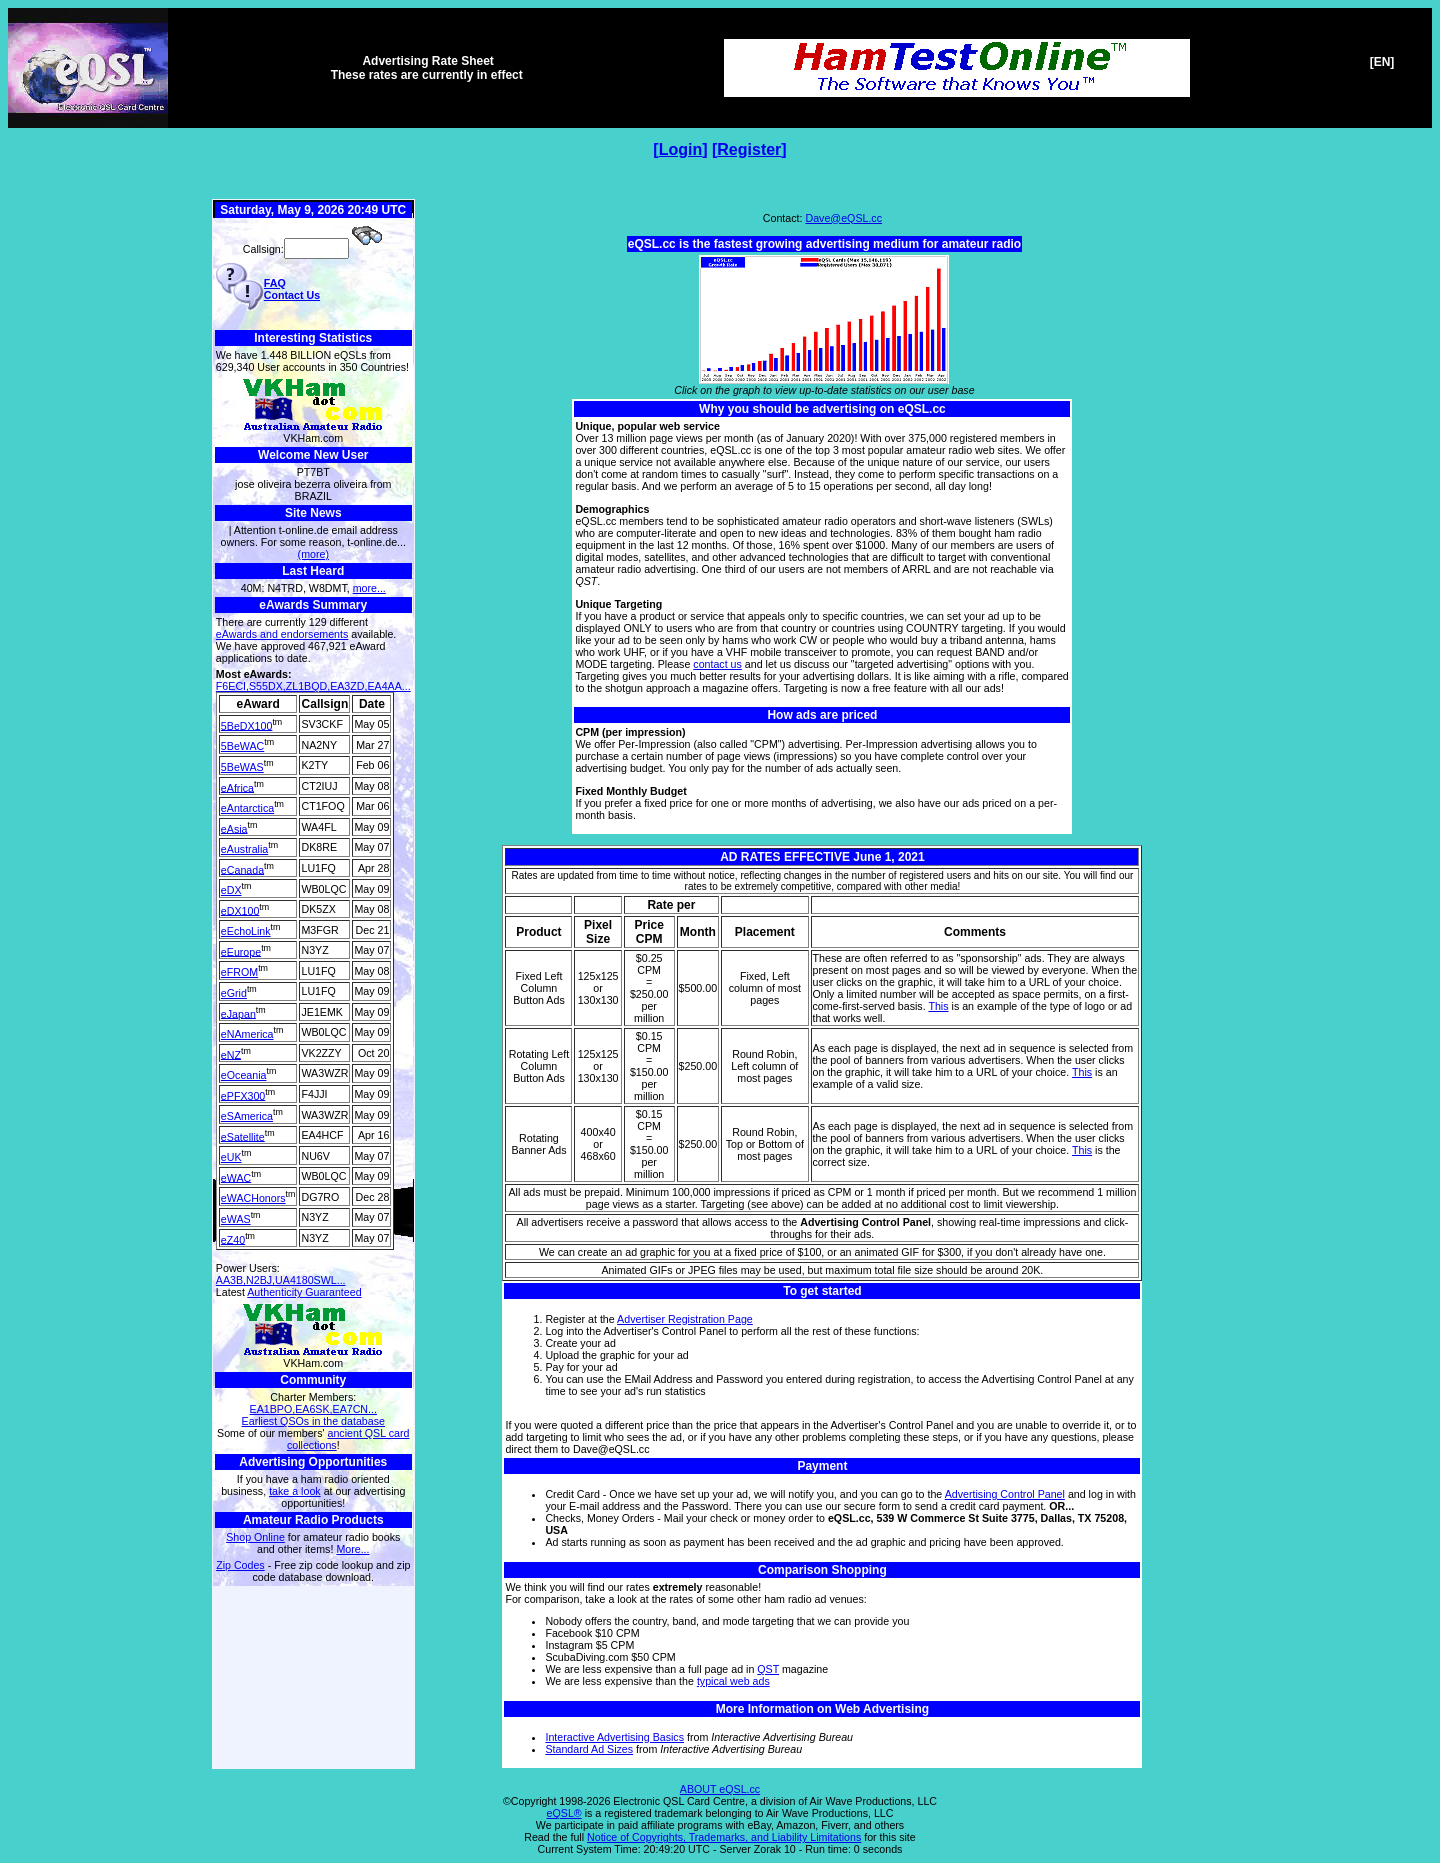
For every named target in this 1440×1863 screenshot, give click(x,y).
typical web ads (733, 1681)
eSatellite (243, 1136)
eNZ (231, 1054)
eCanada (242, 869)
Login (681, 149)
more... (369, 588)
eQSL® (564, 1813)
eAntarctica (247, 808)
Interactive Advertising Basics (614, 1737)
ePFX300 (243, 1095)
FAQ (275, 283)
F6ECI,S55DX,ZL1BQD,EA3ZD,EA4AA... (313, 686)
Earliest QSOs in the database (313, 1421)
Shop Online (255, 1537)
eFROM (239, 972)
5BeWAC (242, 746)
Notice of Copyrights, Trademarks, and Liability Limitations (724, 1837)
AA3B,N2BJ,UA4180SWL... (281, 1280)
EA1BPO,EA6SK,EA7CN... (313, 1409)
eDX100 (240, 910)
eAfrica (237, 787)
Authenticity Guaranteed (304, 1292)
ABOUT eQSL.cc (720, 1789)
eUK (231, 1157)
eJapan (238, 1013)
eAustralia (244, 849)
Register (749, 149)
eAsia (234, 828)
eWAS (236, 1219)
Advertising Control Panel (1005, 1494)
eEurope (241, 951)
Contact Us (292, 295)
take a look (295, 1491)
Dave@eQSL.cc (843, 218)
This (938, 1006)
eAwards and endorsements (282, 634)
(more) (313, 554)
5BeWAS (242, 767)
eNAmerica (247, 1034)
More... (352, 1549)
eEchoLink (246, 931)
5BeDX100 (247, 725)
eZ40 (233, 1239)
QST (768, 1669)
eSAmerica (247, 1116)
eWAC (236, 1177)
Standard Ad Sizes (589, 1749)
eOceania (244, 1075)
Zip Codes (240, 1565)
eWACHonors (253, 1198)
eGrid (234, 993)
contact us (717, 664)
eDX (231, 890)
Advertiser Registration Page (685, 1319)
